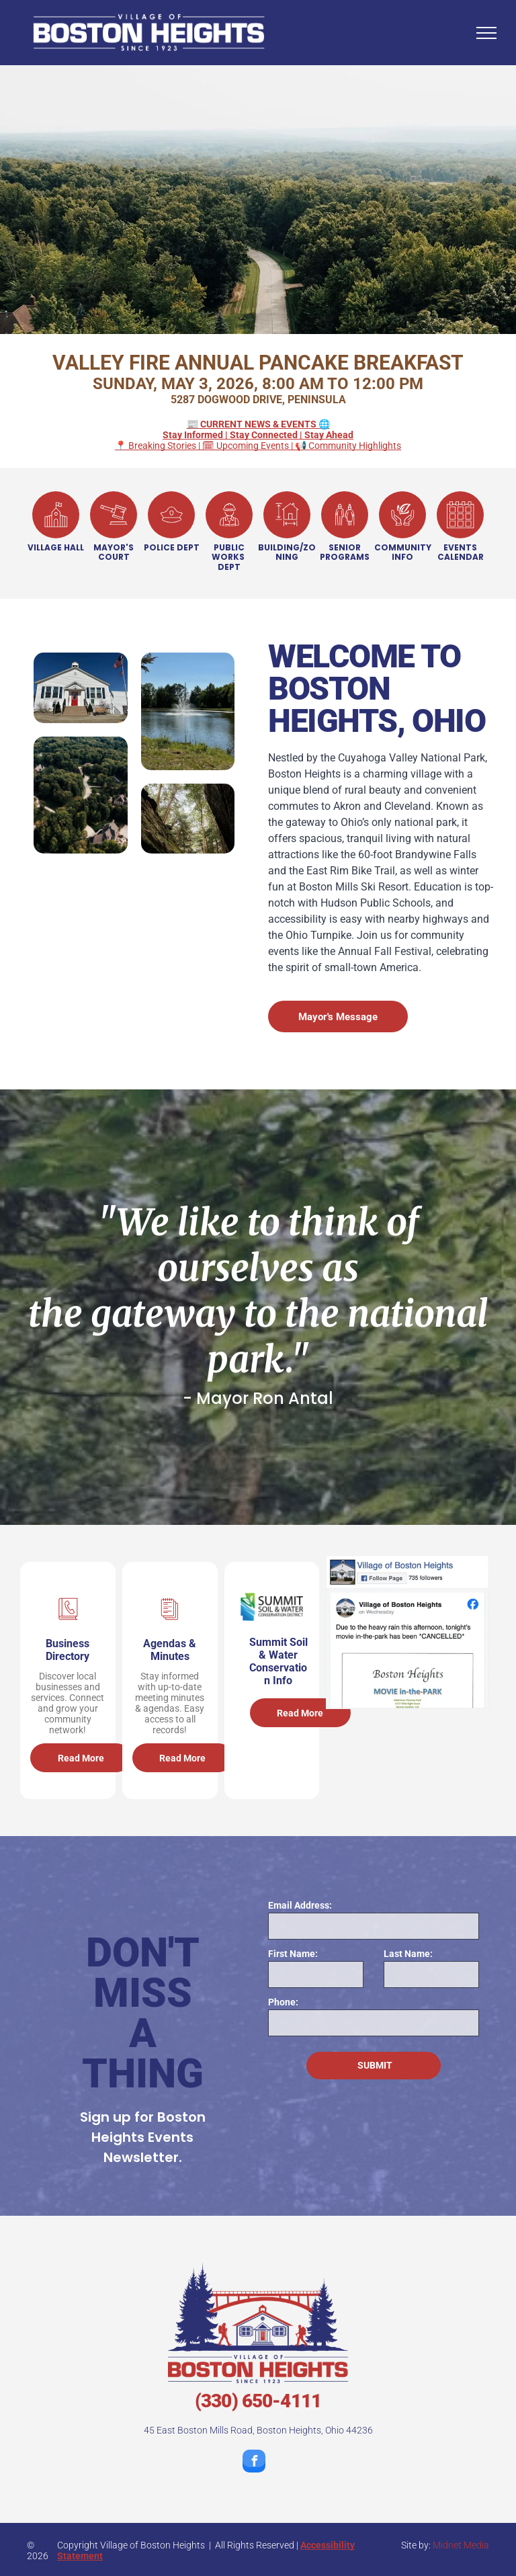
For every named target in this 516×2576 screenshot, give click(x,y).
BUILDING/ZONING (287, 552)
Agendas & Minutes (169, 1650)
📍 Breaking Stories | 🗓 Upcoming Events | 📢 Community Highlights (258, 435)
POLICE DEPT (172, 547)
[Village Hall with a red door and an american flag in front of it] (81, 688)
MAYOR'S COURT (113, 552)
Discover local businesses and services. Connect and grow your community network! (67, 1703)
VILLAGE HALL (56, 547)
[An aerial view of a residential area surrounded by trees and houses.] (81, 795)
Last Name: (408, 1953)
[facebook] (254, 2463)
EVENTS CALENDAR (460, 552)
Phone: (283, 2002)
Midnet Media (461, 2545)
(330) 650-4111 (258, 2401)
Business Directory (67, 1650)
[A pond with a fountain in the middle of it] (188, 711)
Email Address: (300, 1905)
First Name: (293, 1953)
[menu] (486, 32)
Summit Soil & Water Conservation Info (278, 1661)
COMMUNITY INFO (402, 552)
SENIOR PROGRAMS (345, 552)
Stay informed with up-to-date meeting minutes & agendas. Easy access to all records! (169, 1703)
